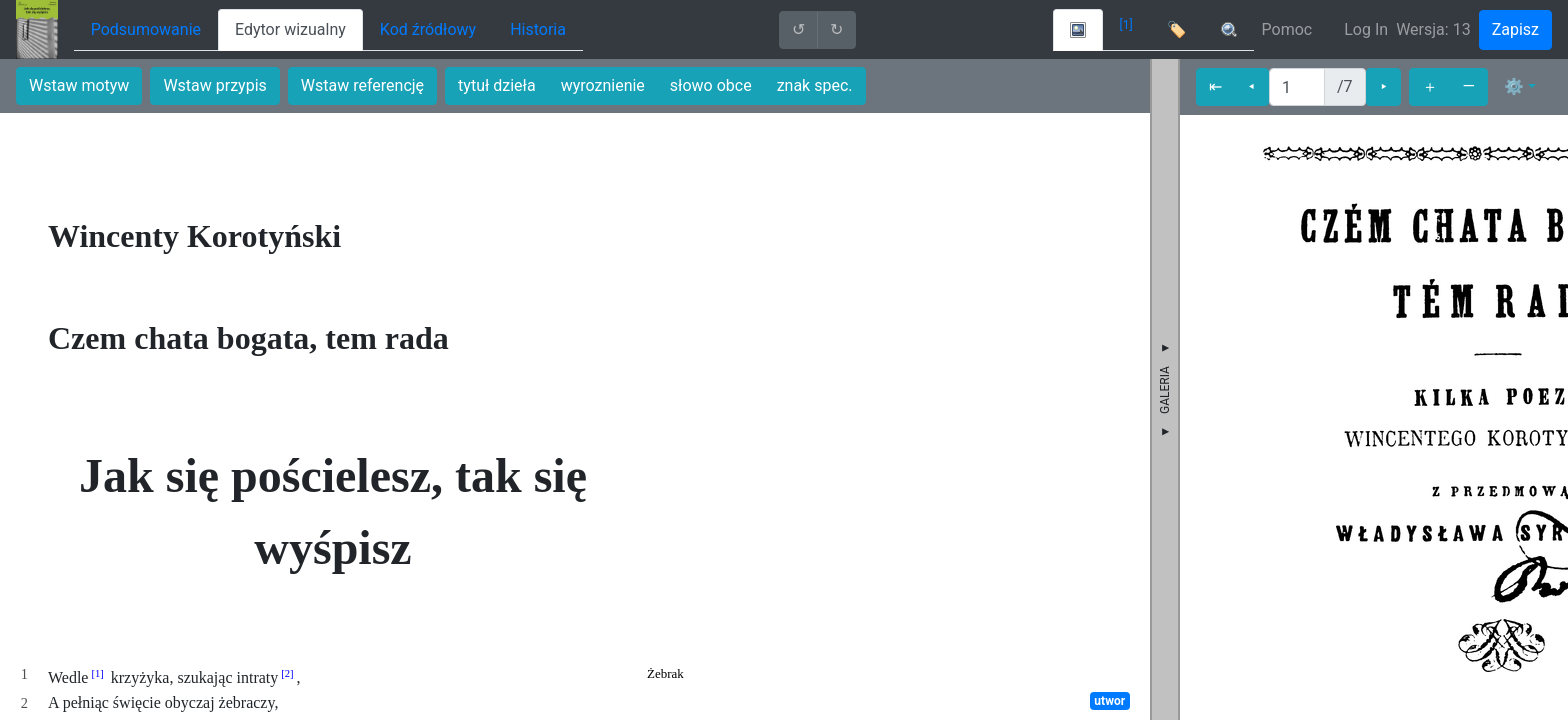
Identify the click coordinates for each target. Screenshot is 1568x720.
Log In (1366, 29)
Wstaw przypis (214, 85)
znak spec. (815, 85)
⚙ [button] (1514, 86)
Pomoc (1287, 29)
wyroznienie (603, 85)
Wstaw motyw (79, 85)
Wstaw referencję (362, 85)
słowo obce (711, 85)
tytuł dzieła (497, 85)
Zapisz (1515, 29)
